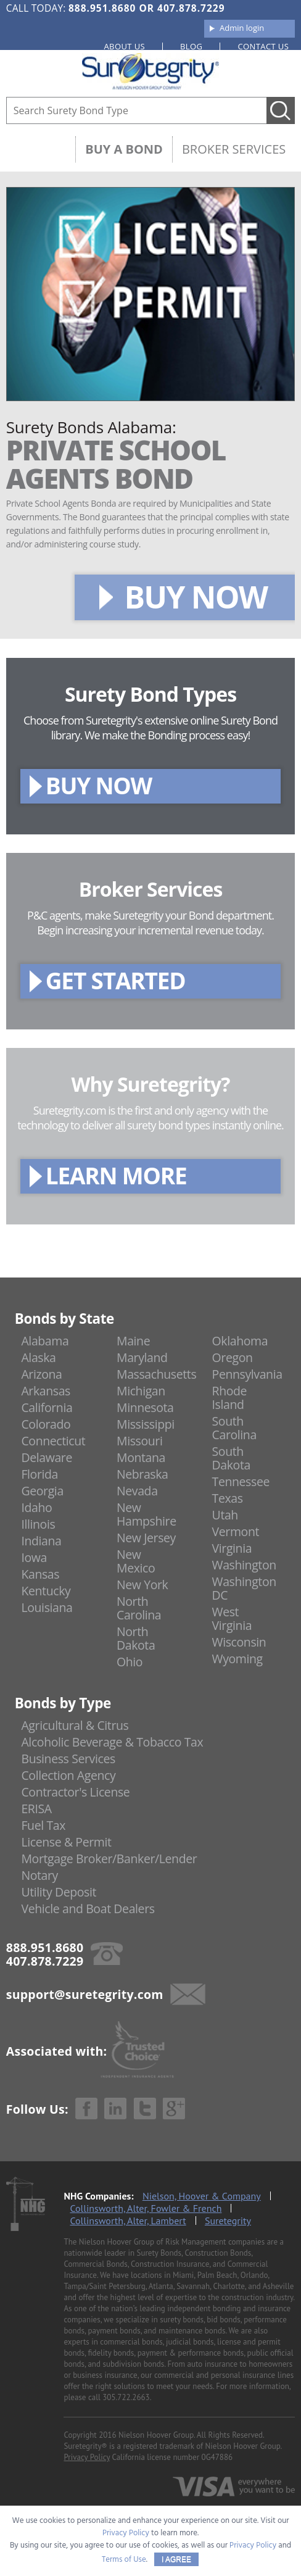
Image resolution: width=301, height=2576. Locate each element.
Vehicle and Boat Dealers (87, 1908)
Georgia (42, 1490)
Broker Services (234, 149)
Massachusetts (156, 1374)
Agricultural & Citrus (74, 1725)
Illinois (38, 1524)
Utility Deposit (58, 1892)
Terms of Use (124, 2559)
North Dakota (136, 1638)
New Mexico (136, 1561)
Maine (133, 1340)
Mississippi (146, 1424)
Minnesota (145, 1407)
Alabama (44, 1340)
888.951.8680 (102, 8)
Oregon (232, 1357)
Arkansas (45, 1390)
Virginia (232, 1548)
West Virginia (232, 1618)
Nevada (137, 1490)
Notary (39, 1875)
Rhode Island (229, 1397)
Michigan (141, 1390)
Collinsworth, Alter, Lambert (128, 2220)
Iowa (34, 1557)
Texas (227, 1498)
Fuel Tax (43, 1825)
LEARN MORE (116, 1175)
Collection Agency (68, 1775)
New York (142, 1584)
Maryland (142, 1357)
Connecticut (53, 1440)
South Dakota (231, 1458)
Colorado (45, 1424)
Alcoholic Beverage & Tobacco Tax (112, 1742)
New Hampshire (146, 1514)
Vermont (235, 1531)
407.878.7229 (191, 8)
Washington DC (244, 1588)
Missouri (139, 1440)
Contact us (263, 46)
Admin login (242, 27)
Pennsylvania (247, 1374)
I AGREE (176, 2559)
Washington (244, 1564)
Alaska (38, 1357)
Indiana (41, 1540)
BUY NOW (195, 597)
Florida (39, 1474)
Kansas (40, 1574)
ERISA (36, 1808)
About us (125, 46)
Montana (141, 1457)
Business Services (68, 1758)
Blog (191, 46)
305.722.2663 (125, 2397)
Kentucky (45, 1590)
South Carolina (234, 1428)
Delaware (46, 1457)
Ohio (129, 1661)
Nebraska (142, 1474)
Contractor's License (75, 1792)
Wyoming (237, 1658)
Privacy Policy (87, 2457)
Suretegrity (228, 2220)
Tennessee (241, 1481)
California (46, 1407)
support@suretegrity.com (84, 1994)
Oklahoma (240, 1340)
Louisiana (46, 1607)
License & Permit (66, 1842)
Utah (225, 1514)
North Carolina (139, 1608)
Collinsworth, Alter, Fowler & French (145, 2208)
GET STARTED (116, 980)
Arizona (41, 1374)
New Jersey (146, 1537)
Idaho (36, 1507)
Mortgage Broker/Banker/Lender (109, 1858)
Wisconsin (239, 1642)
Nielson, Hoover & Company (201, 2196)
